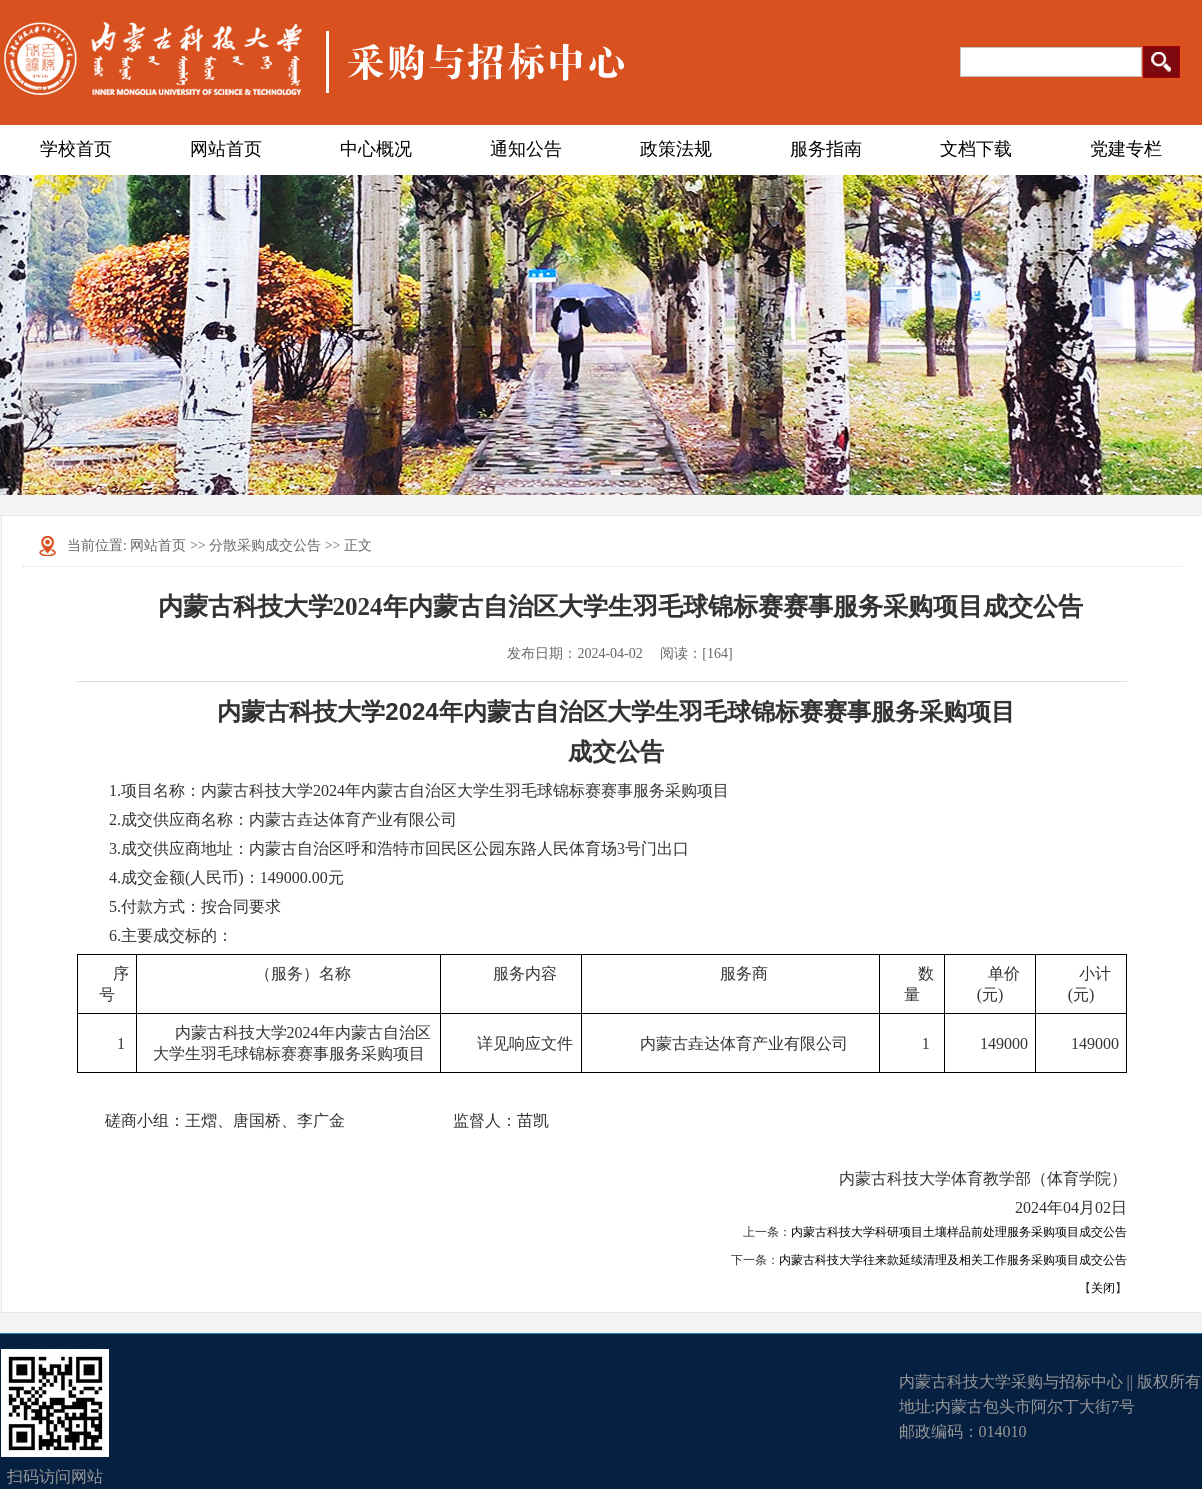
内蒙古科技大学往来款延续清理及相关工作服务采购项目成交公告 (953, 1260)
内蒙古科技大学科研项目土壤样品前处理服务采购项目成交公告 (959, 1232)
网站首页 (226, 149)
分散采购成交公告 (265, 545)
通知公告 (526, 149)
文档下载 (976, 149)
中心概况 (376, 149)
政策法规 (676, 149)
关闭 (1103, 1288)
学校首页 (76, 149)
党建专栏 (1126, 149)
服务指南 (826, 149)
